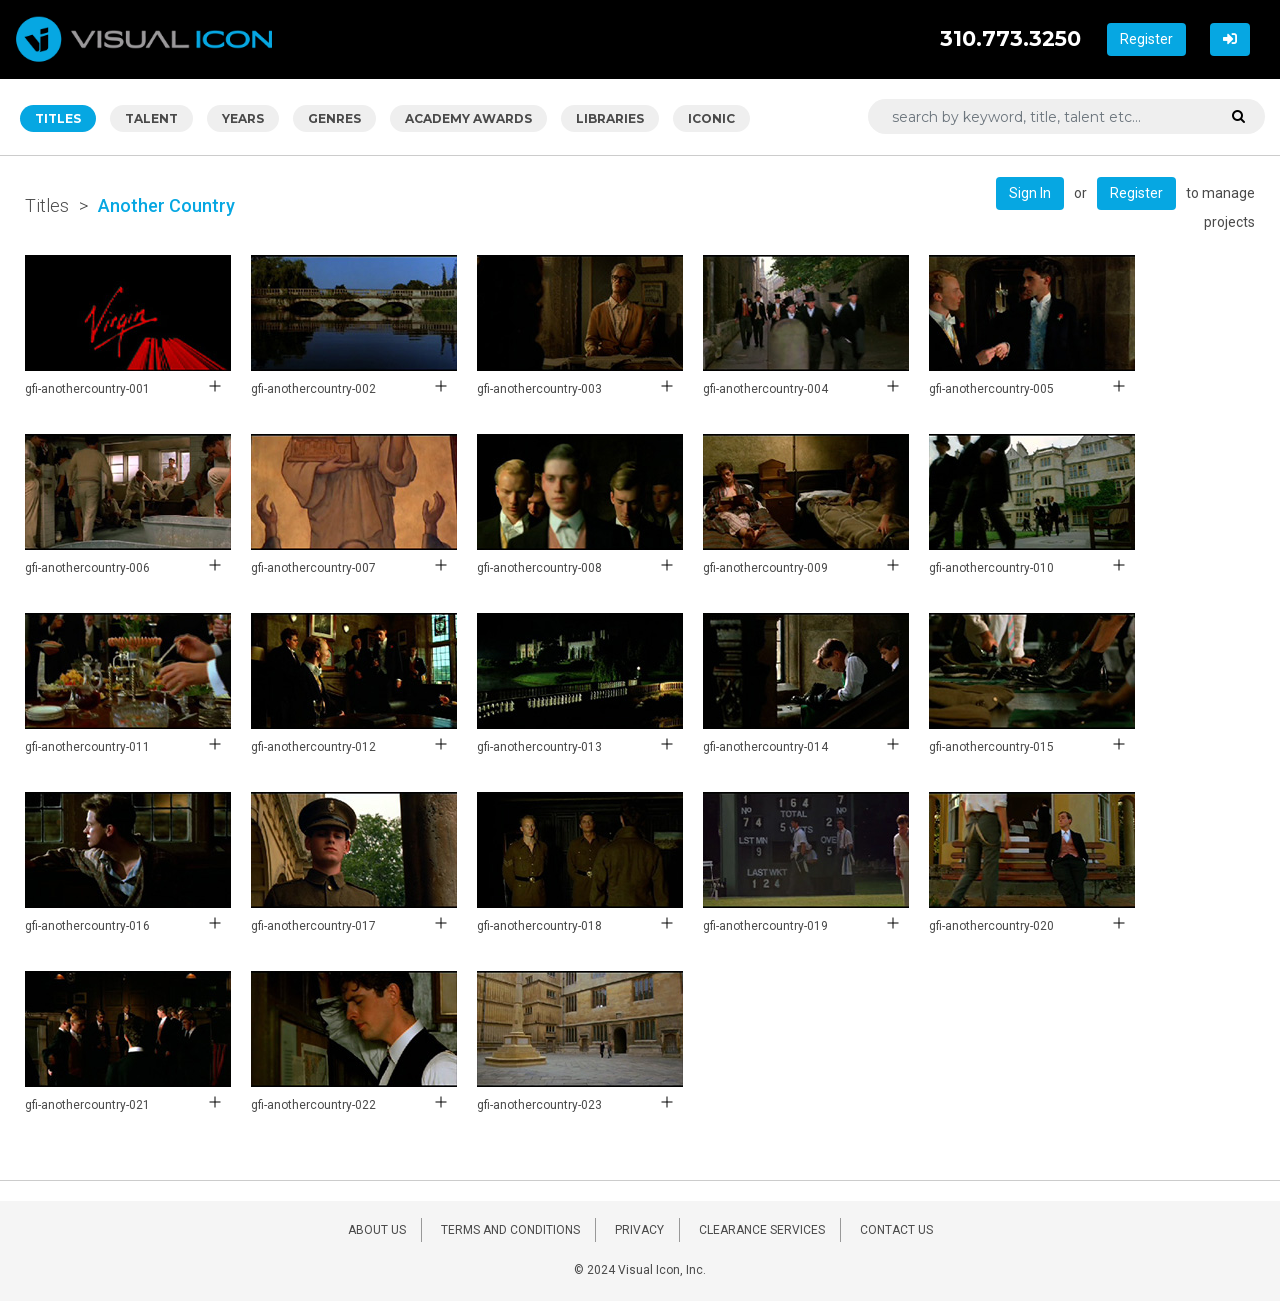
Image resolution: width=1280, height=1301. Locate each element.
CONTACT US (896, 1230)
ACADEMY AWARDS (468, 118)
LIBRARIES (610, 118)
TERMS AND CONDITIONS (510, 1230)
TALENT (151, 118)
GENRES (334, 118)
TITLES (58, 118)
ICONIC (711, 118)
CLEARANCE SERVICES (762, 1230)
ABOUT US (377, 1230)
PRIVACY (639, 1230)
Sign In (1030, 193)
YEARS (243, 118)
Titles (47, 205)
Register (1146, 39)
